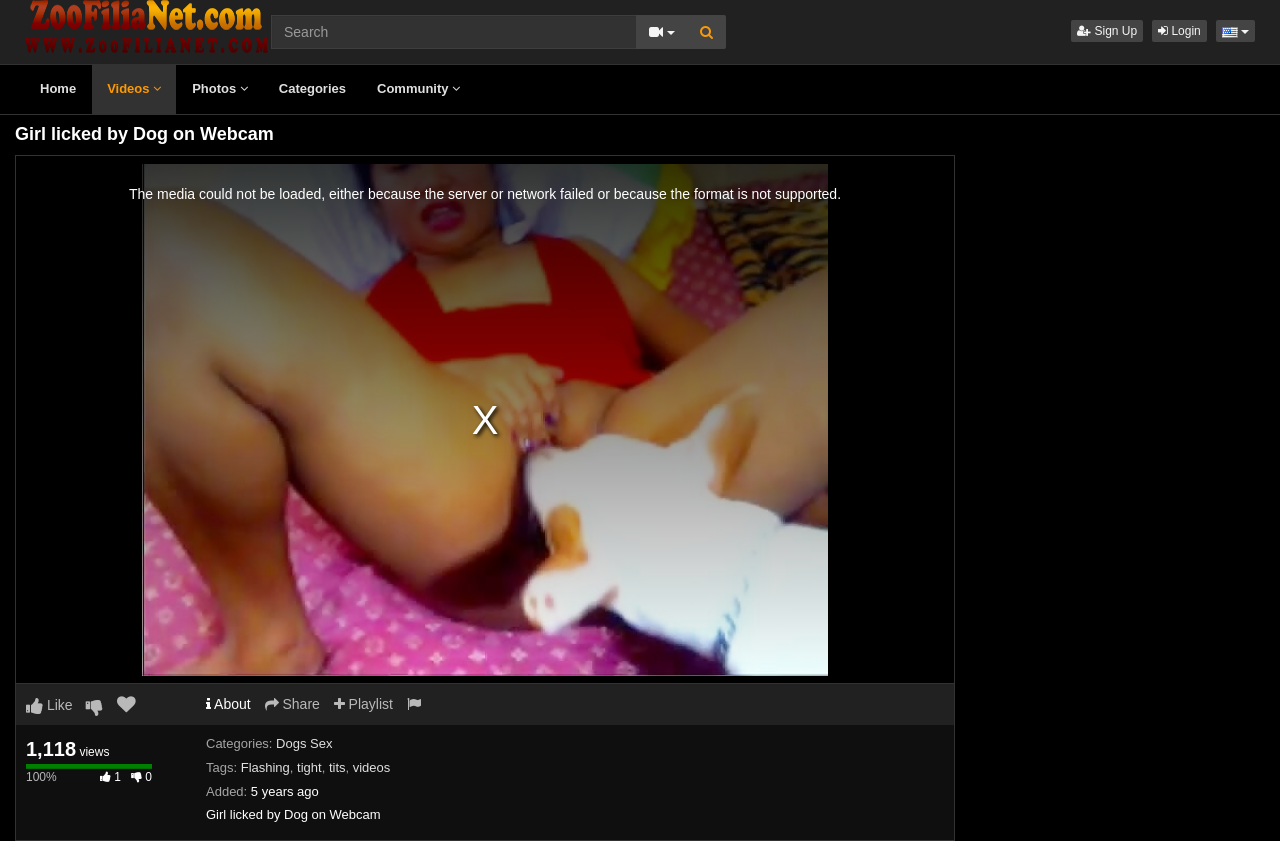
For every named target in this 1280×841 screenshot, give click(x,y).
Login (1179, 31)
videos (372, 767)
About (228, 704)
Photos (220, 88)
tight (309, 767)
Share (292, 704)
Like (49, 705)
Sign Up (1107, 31)
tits (337, 767)
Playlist (363, 704)
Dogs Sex (304, 743)
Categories (312, 88)
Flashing (265, 767)
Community (418, 88)
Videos (134, 88)
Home (58, 88)
